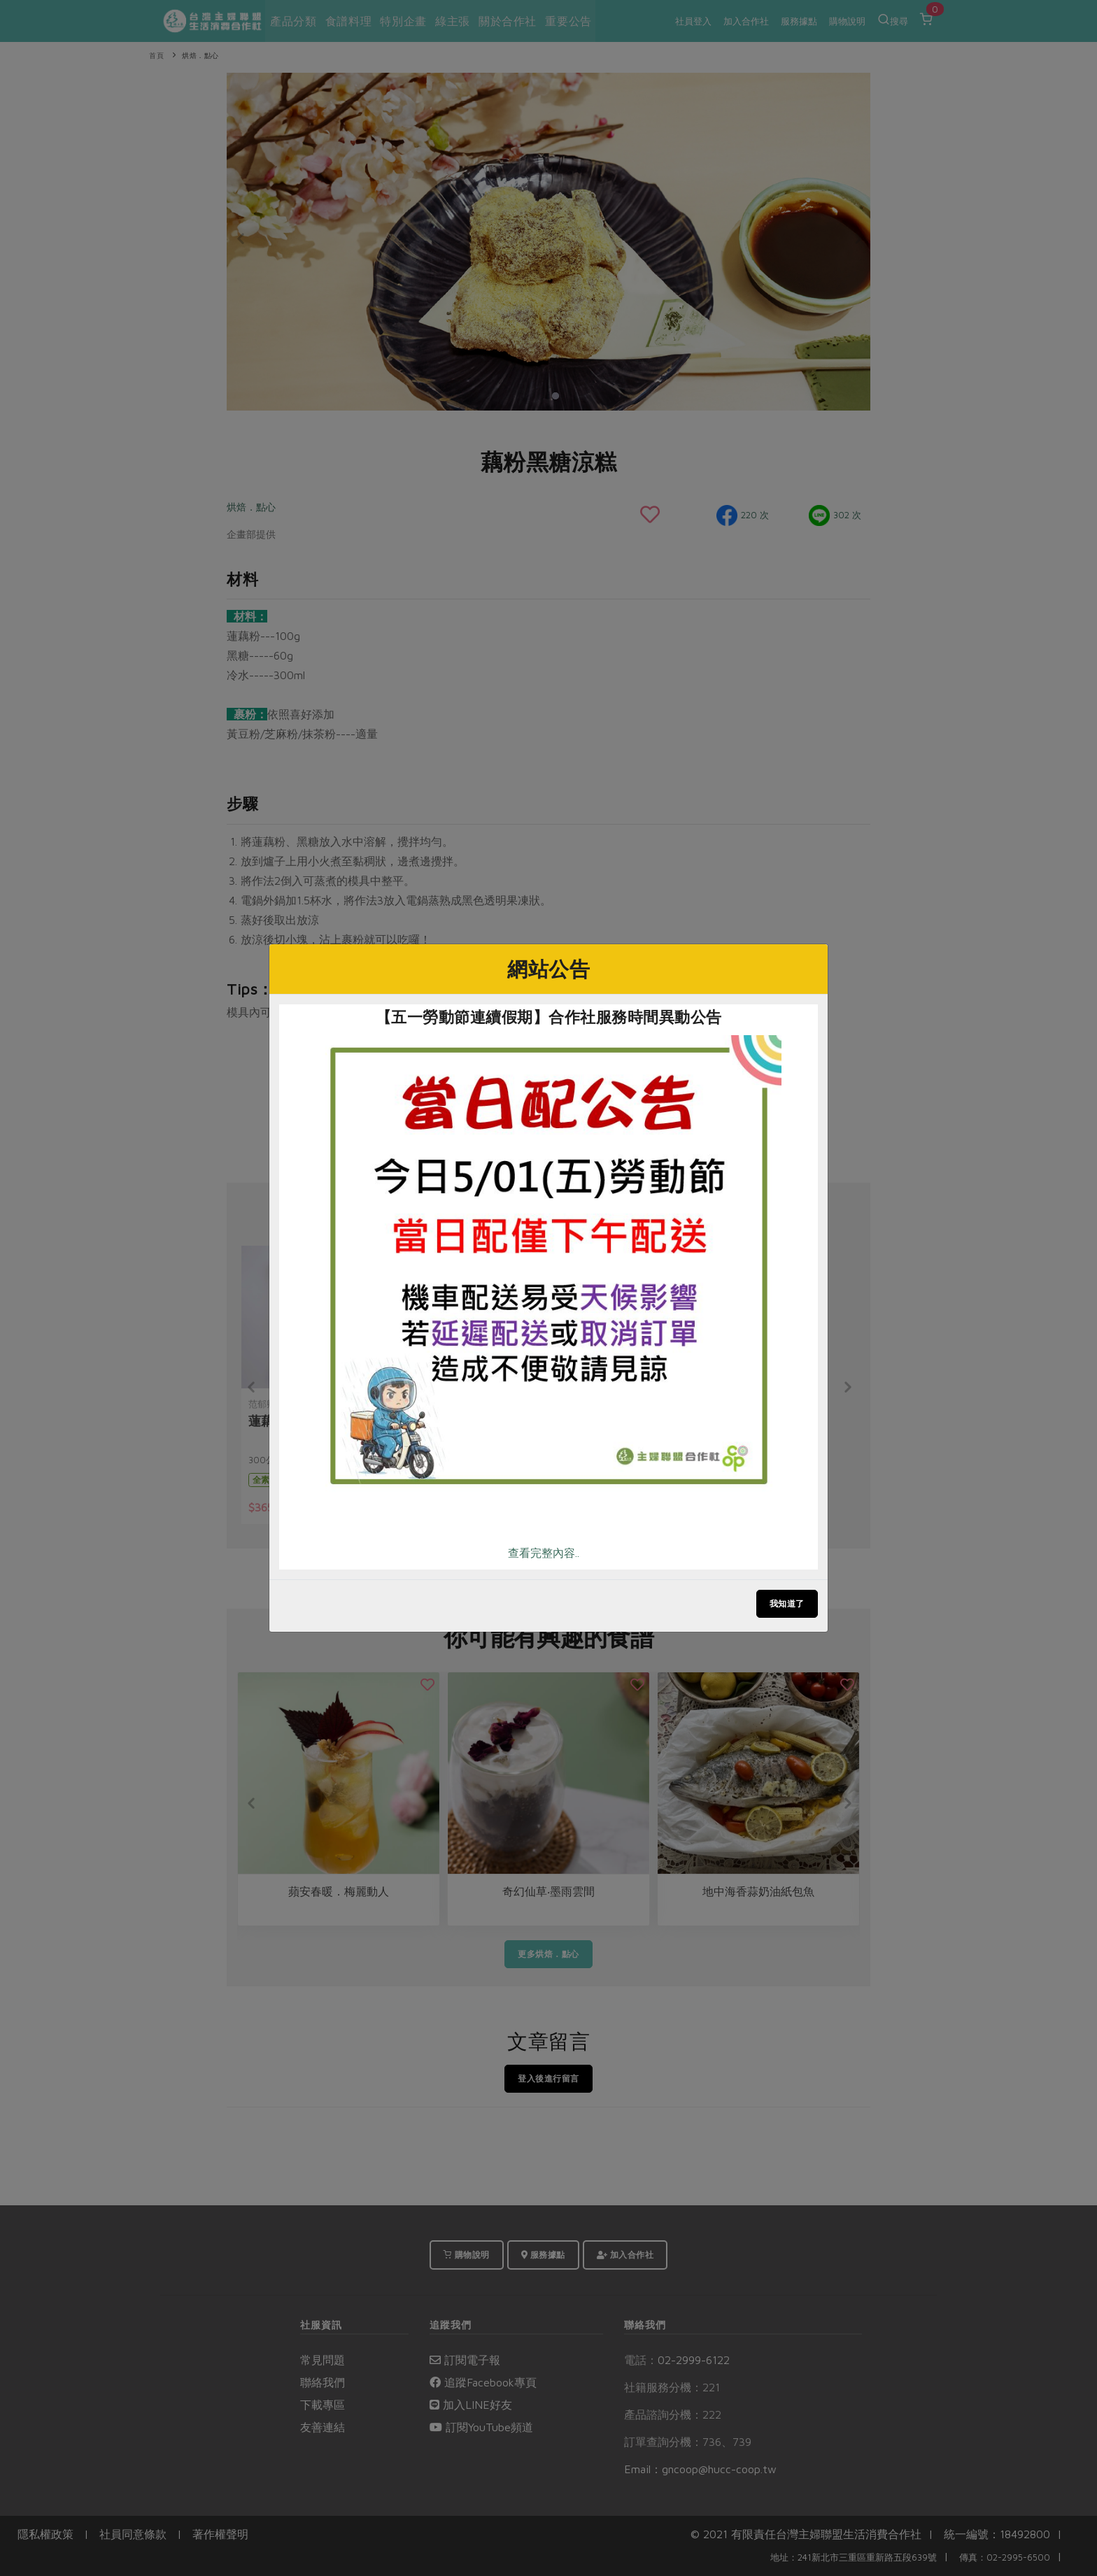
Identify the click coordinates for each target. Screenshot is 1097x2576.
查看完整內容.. (543, 1552)
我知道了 (787, 1603)
